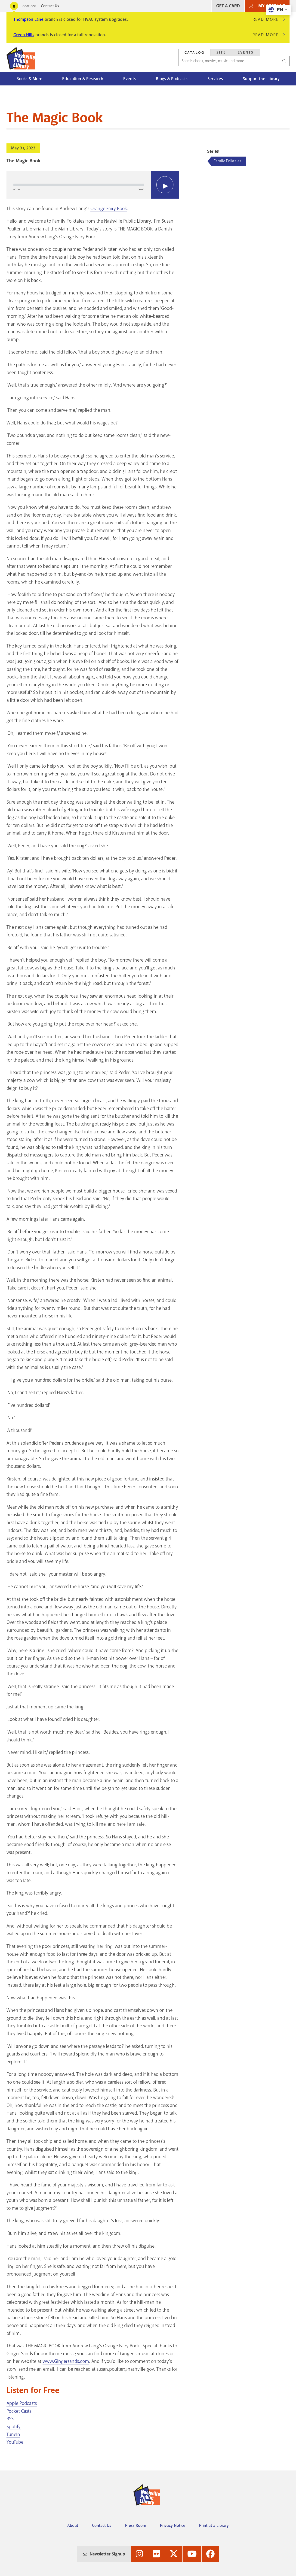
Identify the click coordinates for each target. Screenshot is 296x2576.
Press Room (135, 2525)
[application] (92, 185)
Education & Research (82, 79)
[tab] (194, 52)
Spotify (13, 2427)
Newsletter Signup (107, 2554)
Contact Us (50, 5)
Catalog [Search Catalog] (194, 52)
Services (215, 79)
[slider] (78, 185)
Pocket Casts (18, 2411)
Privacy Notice (172, 2525)
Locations (28, 5)
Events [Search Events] (246, 52)
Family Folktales (227, 160)
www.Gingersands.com (66, 2361)
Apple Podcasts (21, 2403)
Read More (268, 19)
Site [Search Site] (221, 52)
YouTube (14, 2442)
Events (129, 79)
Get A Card (228, 6)
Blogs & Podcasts (172, 79)
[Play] (165, 185)
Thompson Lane (28, 19)
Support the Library (261, 79)
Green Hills (23, 35)
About (72, 2525)
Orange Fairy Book (108, 209)
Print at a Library (214, 2525)
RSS (10, 2419)
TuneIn (13, 2434)
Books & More (29, 79)
